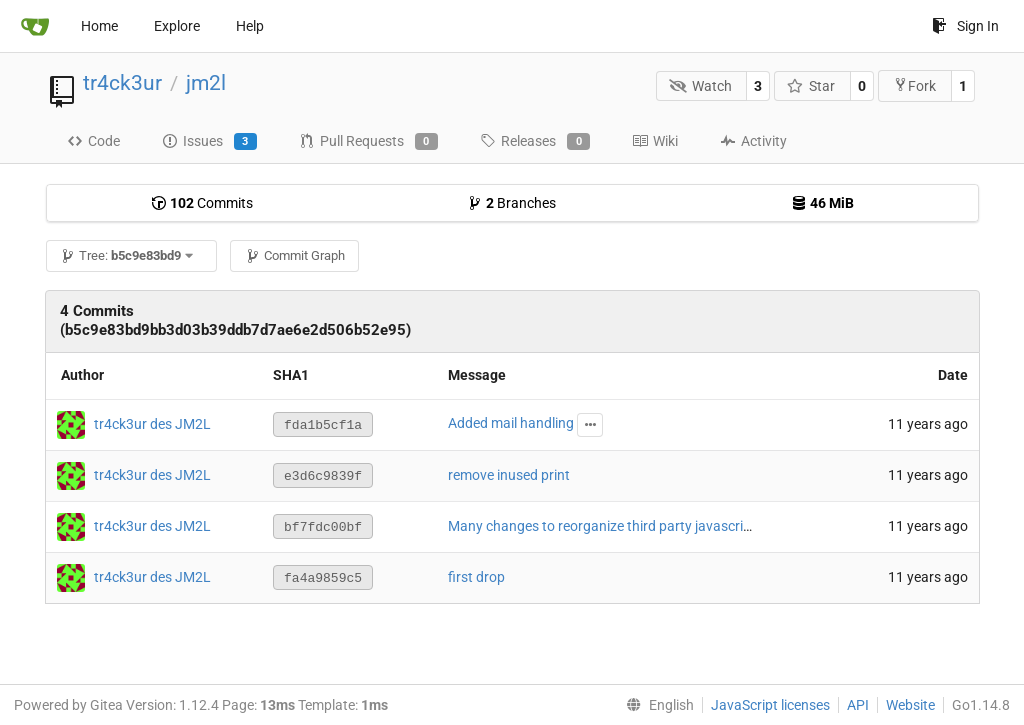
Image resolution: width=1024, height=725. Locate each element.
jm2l (206, 83)
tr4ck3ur (122, 83)
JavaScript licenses (770, 705)
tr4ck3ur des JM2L (152, 423)
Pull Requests (368, 142)
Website (910, 705)
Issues (209, 142)
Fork (914, 85)
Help (250, 26)
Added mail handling (511, 423)
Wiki (655, 141)
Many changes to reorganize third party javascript (602, 526)
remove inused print (509, 475)
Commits (202, 203)
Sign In (965, 26)
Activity (753, 141)
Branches (511, 203)
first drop (476, 577)
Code (93, 141)
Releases (535, 142)
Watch (700, 86)
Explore (177, 26)
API (858, 705)
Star (811, 86)
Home (99, 26)
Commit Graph (295, 255)
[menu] (656, 705)
